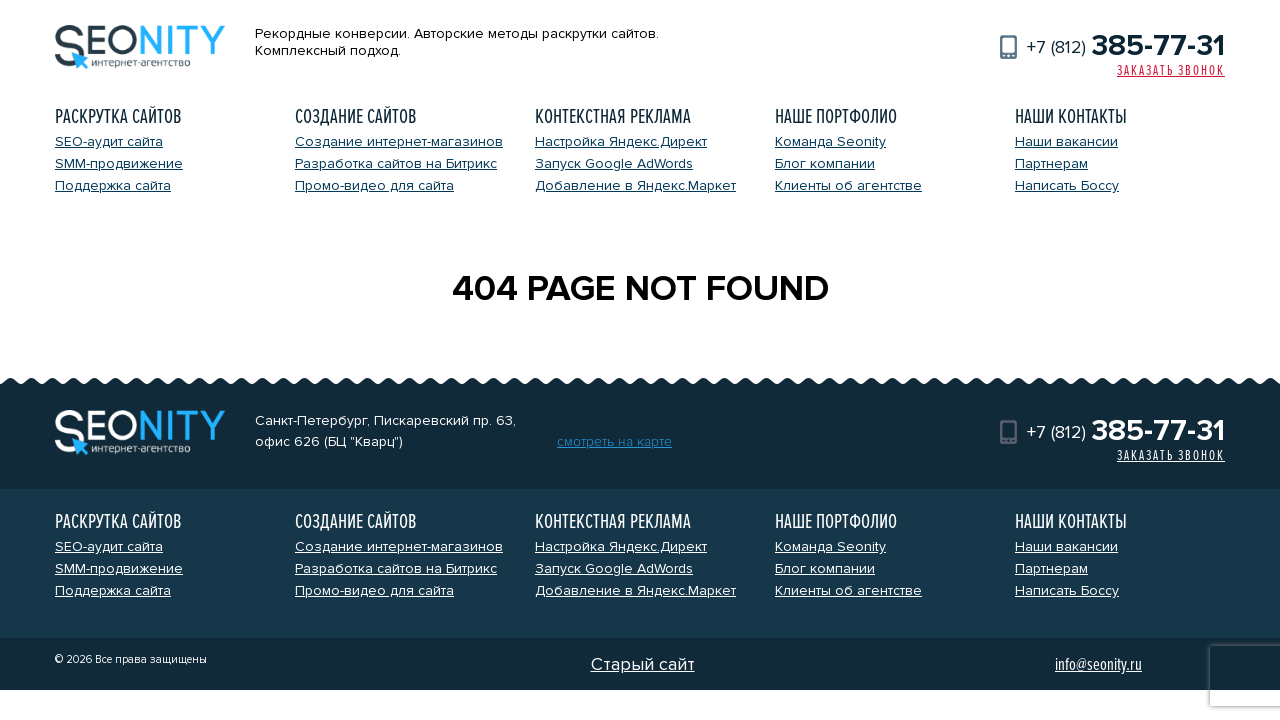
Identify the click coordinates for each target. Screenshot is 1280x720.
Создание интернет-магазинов (399, 141)
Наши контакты (1071, 116)
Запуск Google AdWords (614, 163)
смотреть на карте (614, 441)
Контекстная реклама (613, 116)
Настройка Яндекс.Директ (621, 141)
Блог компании (825, 163)
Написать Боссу (1067, 185)
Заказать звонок (1171, 70)
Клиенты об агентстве (848, 185)
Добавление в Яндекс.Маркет (635, 185)
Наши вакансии (1066, 141)
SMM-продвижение (119, 163)
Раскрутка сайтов (118, 116)
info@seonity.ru (1098, 664)
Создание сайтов (355, 116)
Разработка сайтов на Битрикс (396, 163)
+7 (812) (1126, 47)
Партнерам (1051, 163)
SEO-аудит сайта (109, 141)
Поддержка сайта (113, 185)
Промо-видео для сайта (374, 185)
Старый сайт (643, 664)
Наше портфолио (836, 116)
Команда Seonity (830, 141)
